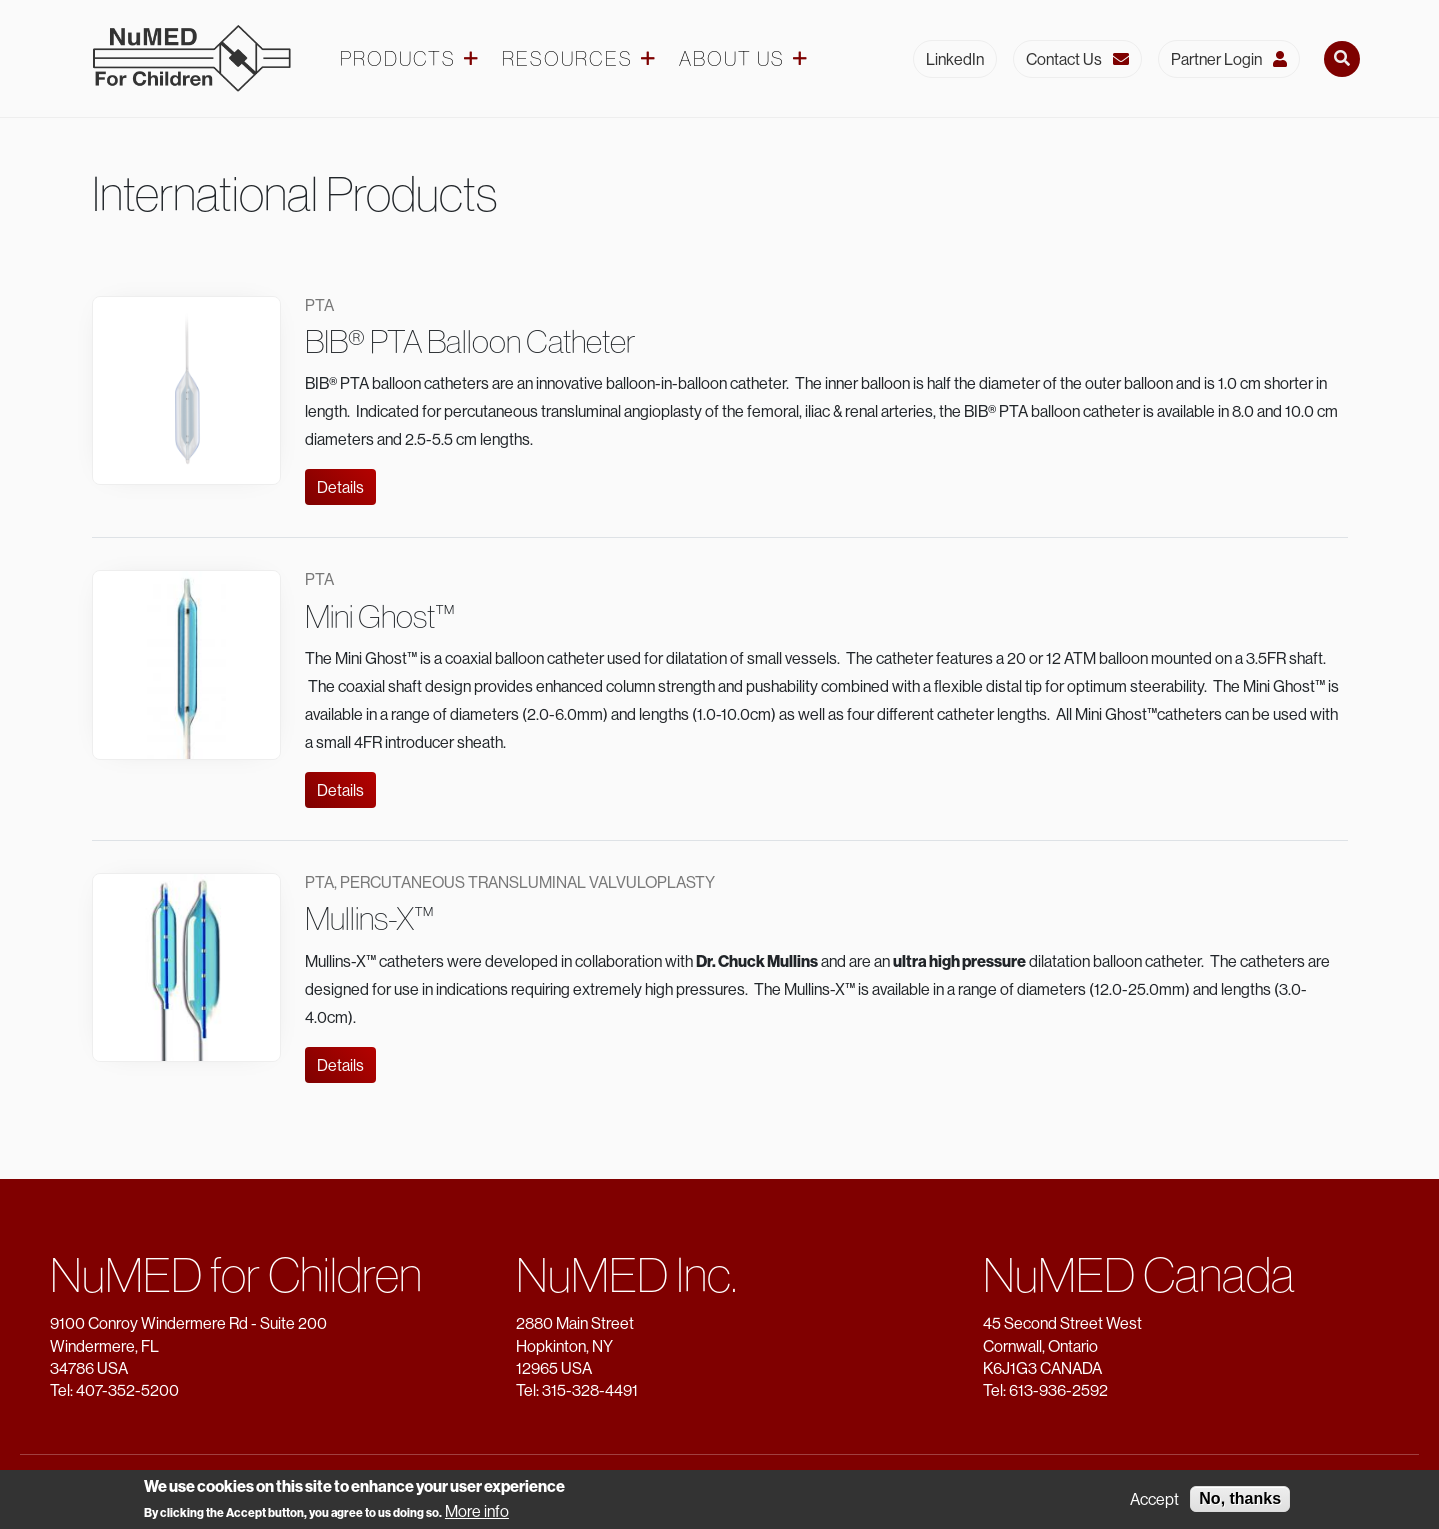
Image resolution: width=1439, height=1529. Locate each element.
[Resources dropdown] (648, 59)
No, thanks (1240, 1503)
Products (398, 59)
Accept (1154, 1504)
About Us (732, 59)
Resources (567, 59)
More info (477, 1515)
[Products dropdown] (471, 59)
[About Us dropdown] (800, 59)
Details (340, 487)
